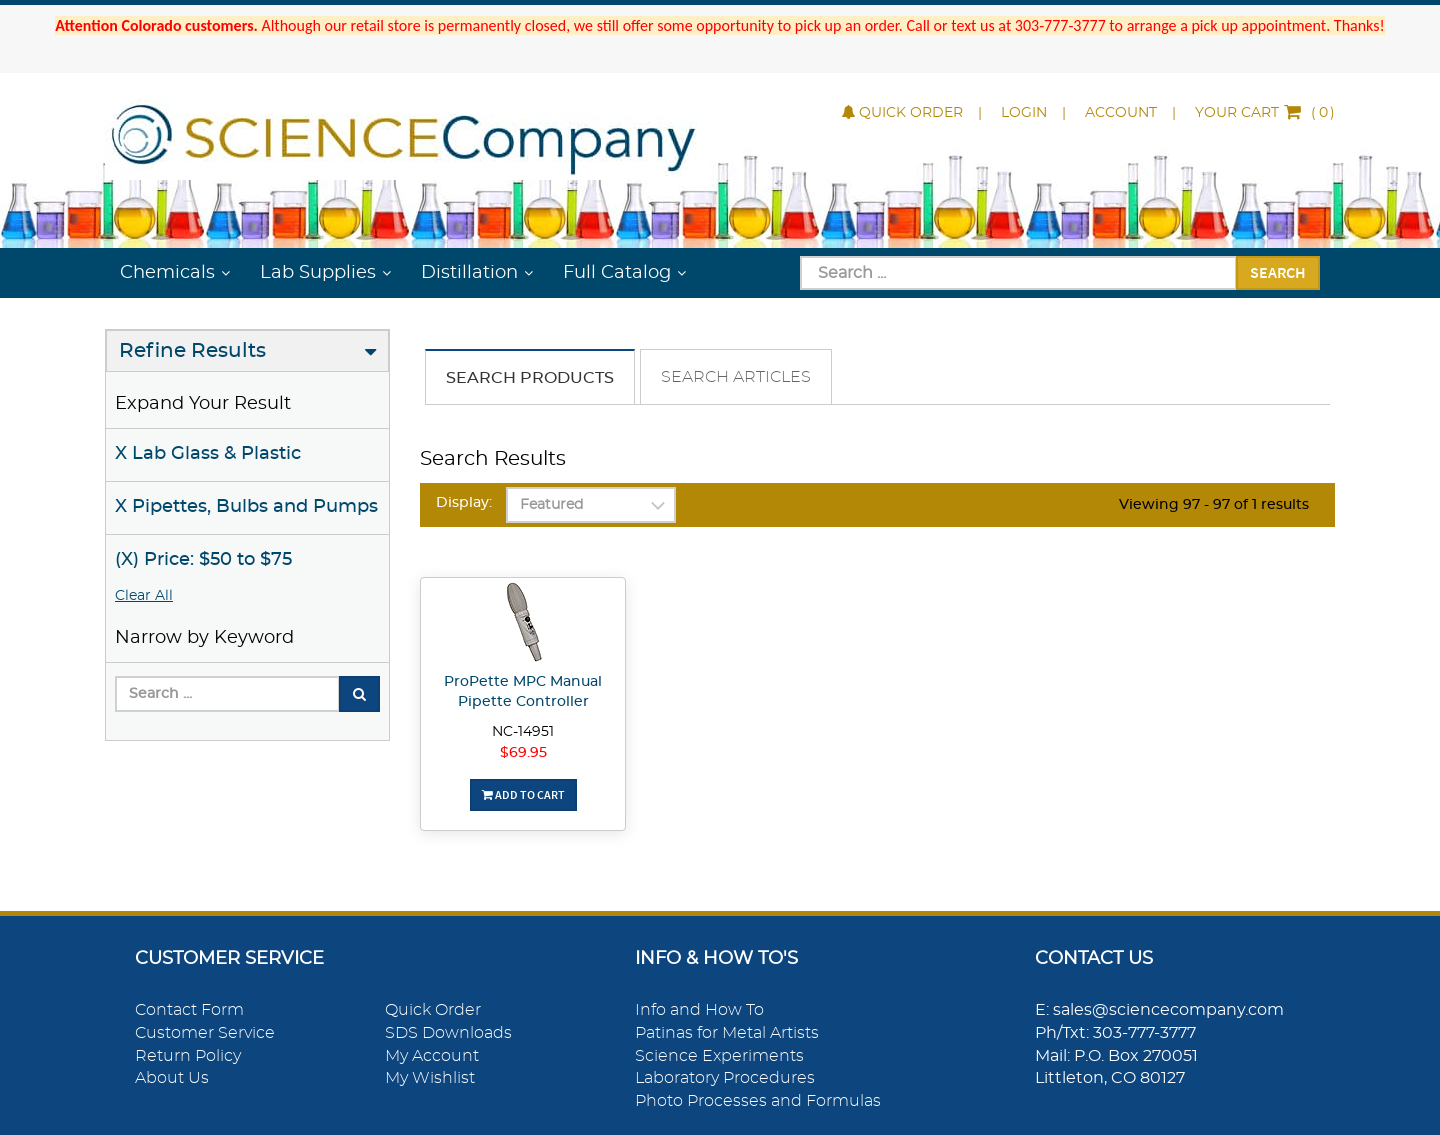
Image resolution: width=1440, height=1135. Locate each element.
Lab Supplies (318, 273)
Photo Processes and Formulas (758, 1101)
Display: (464, 503)
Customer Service (205, 1033)
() (1265, 113)
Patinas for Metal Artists (727, 1033)
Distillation (469, 273)
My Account (432, 1056)
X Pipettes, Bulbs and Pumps (246, 507)
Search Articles (736, 377)
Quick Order (902, 113)
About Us (172, 1078)
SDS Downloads (448, 1033)
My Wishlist (430, 1078)
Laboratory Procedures (725, 1078)
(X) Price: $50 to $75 (203, 560)
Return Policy (188, 1056)
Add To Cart (523, 794)
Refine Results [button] (192, 351)
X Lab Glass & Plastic (208, 454)
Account (1121, 113)
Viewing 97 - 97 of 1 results (1214, 505)
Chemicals (167, 273)
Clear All (144, 596)
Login (1024, 113)
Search (1278, 272)
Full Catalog (617, 273)
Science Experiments (719, 1056)
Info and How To (699, 1010)
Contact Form (189, 1010)
